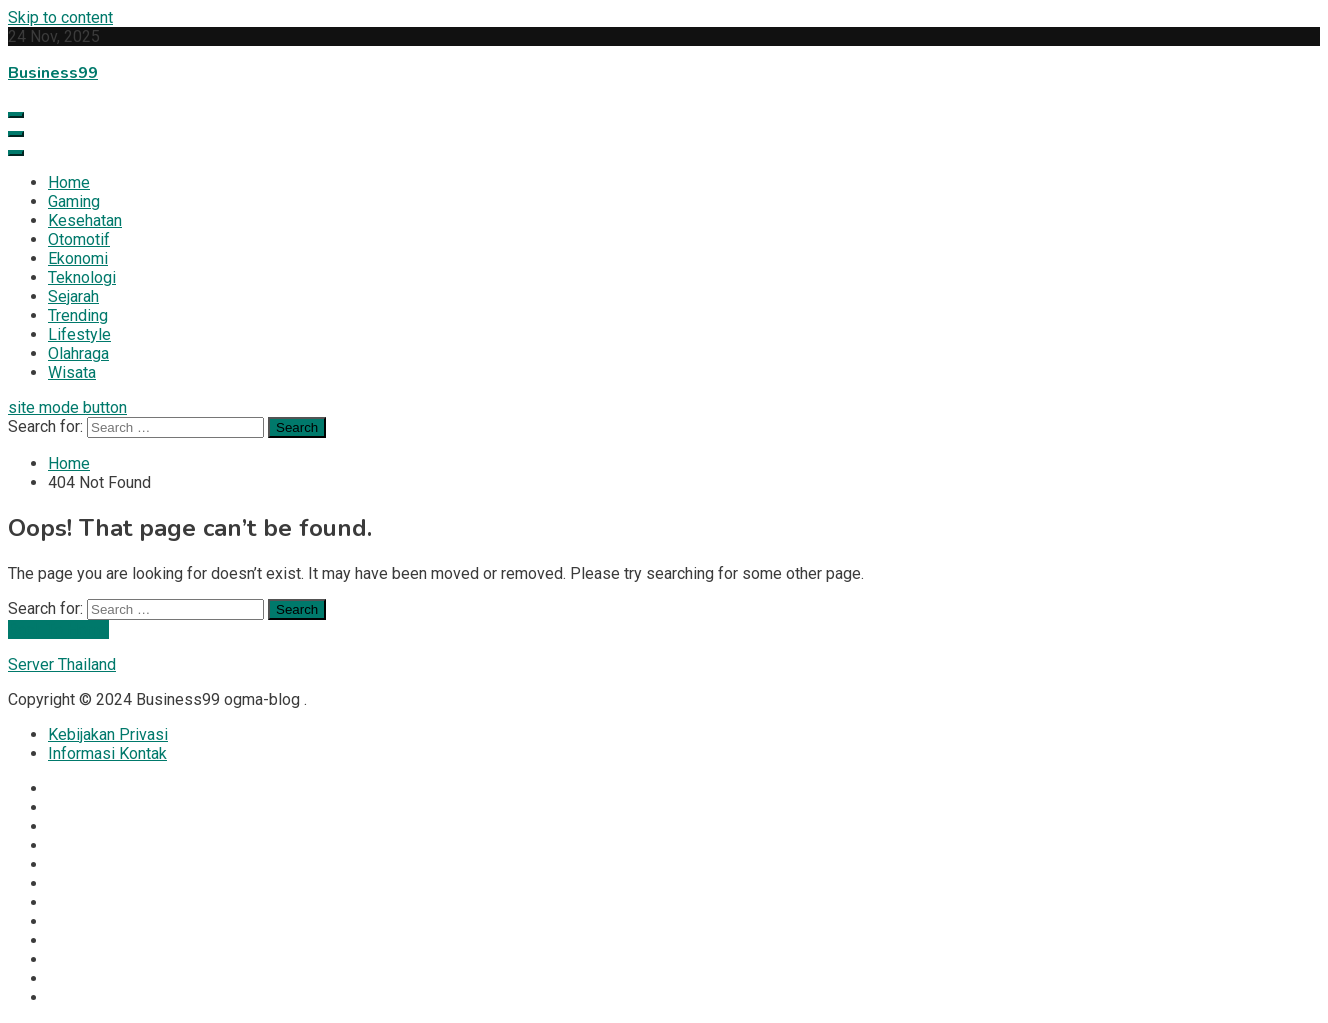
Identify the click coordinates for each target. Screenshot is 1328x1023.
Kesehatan (85, 220)
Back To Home (58, 629)
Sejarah (73, 296)
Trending (78, 315)
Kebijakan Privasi (108, 734)
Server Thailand (62, 664)
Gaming (74, 201)
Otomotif (79, 239)
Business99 (53, 73)
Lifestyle (79, 334)
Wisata (72, 372)
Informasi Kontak (107, 753)
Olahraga (78, 353)
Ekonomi (78, 258)
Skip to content (60, 17)
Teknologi (82, 277)
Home (69, 182)
